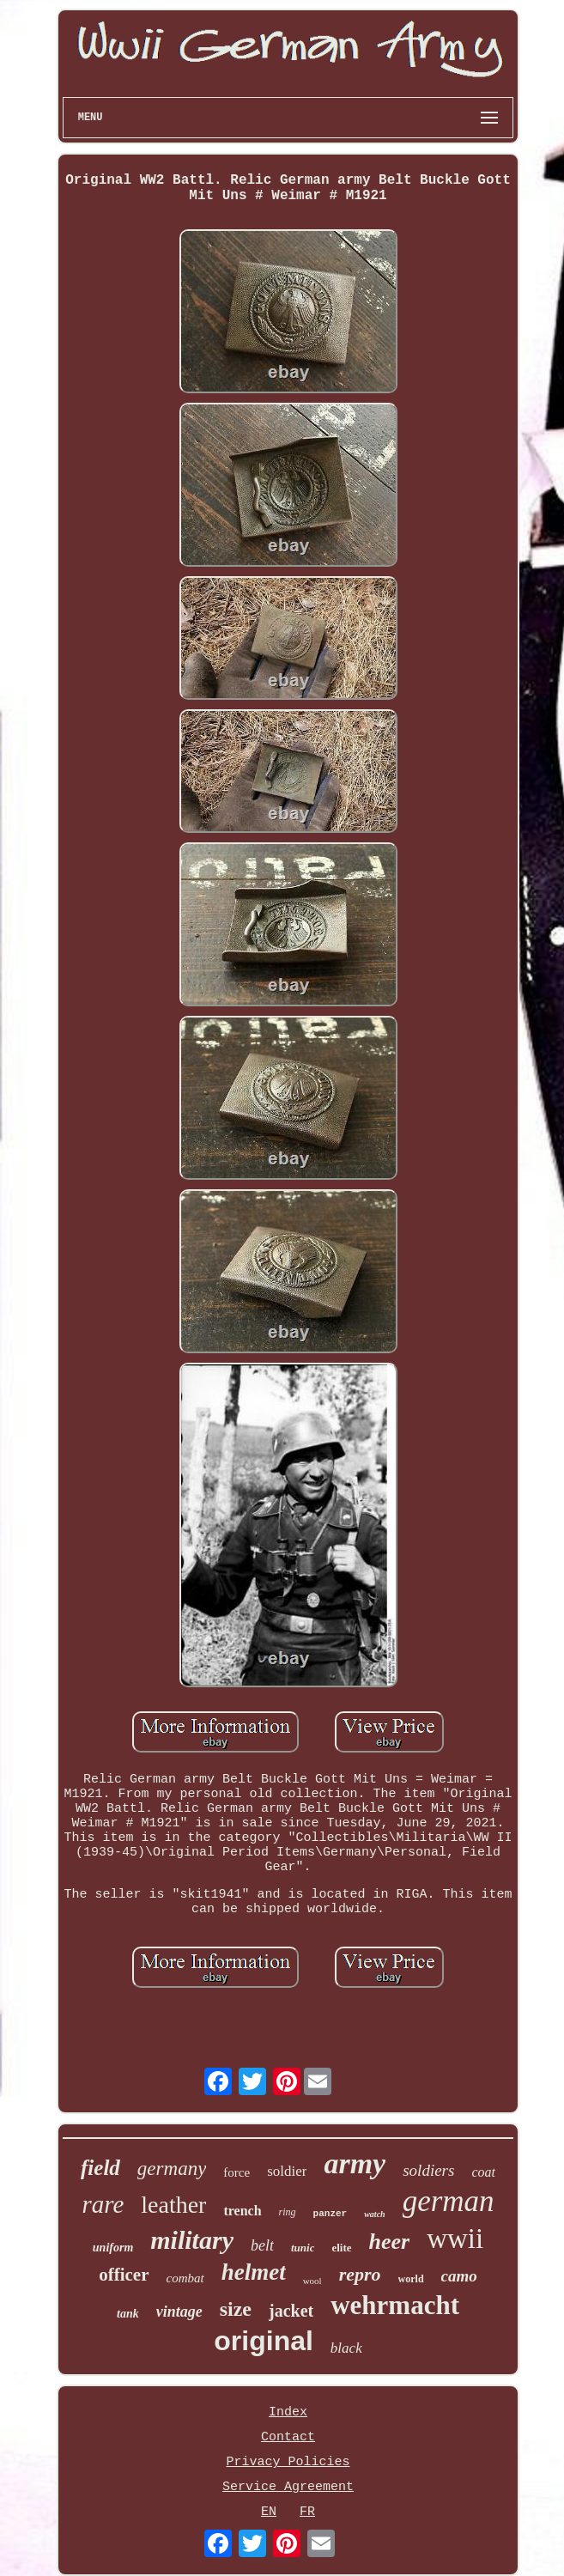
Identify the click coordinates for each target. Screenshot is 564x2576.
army (354, 2163)
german (448, 2201)
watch (374, 2214)
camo (459, 2276)
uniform (113, 2247)
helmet (253, 2272)
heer (389, 2241)
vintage (179, 2311)
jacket (291, 2310)
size (236, 2309)
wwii (455, 2238)
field (100, 2167)
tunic (302, 2247)
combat (185, 2278)
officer (124, 2274)
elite (341, 2247)
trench (242, 2210)
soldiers (428, 2170)
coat (483, 2172)
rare (103, 2204)
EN (268, 2512)
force (236, 2172)
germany (171, 2168)
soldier (286, 2171)
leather (173, 2204)
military (191, 2240)
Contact (288, 2437)
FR (307, 2512)
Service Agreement (288, 2487)
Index (288, 2412)
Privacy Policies (287, 2462)
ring (287, 2212)
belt (262, 2245)
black (346, 2348)
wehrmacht (395, 2305)
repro (360, 2274)
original (263, 2340)
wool (312, 2280)
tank (128, 2313)
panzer (330, 2213)
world (411, 2279)
